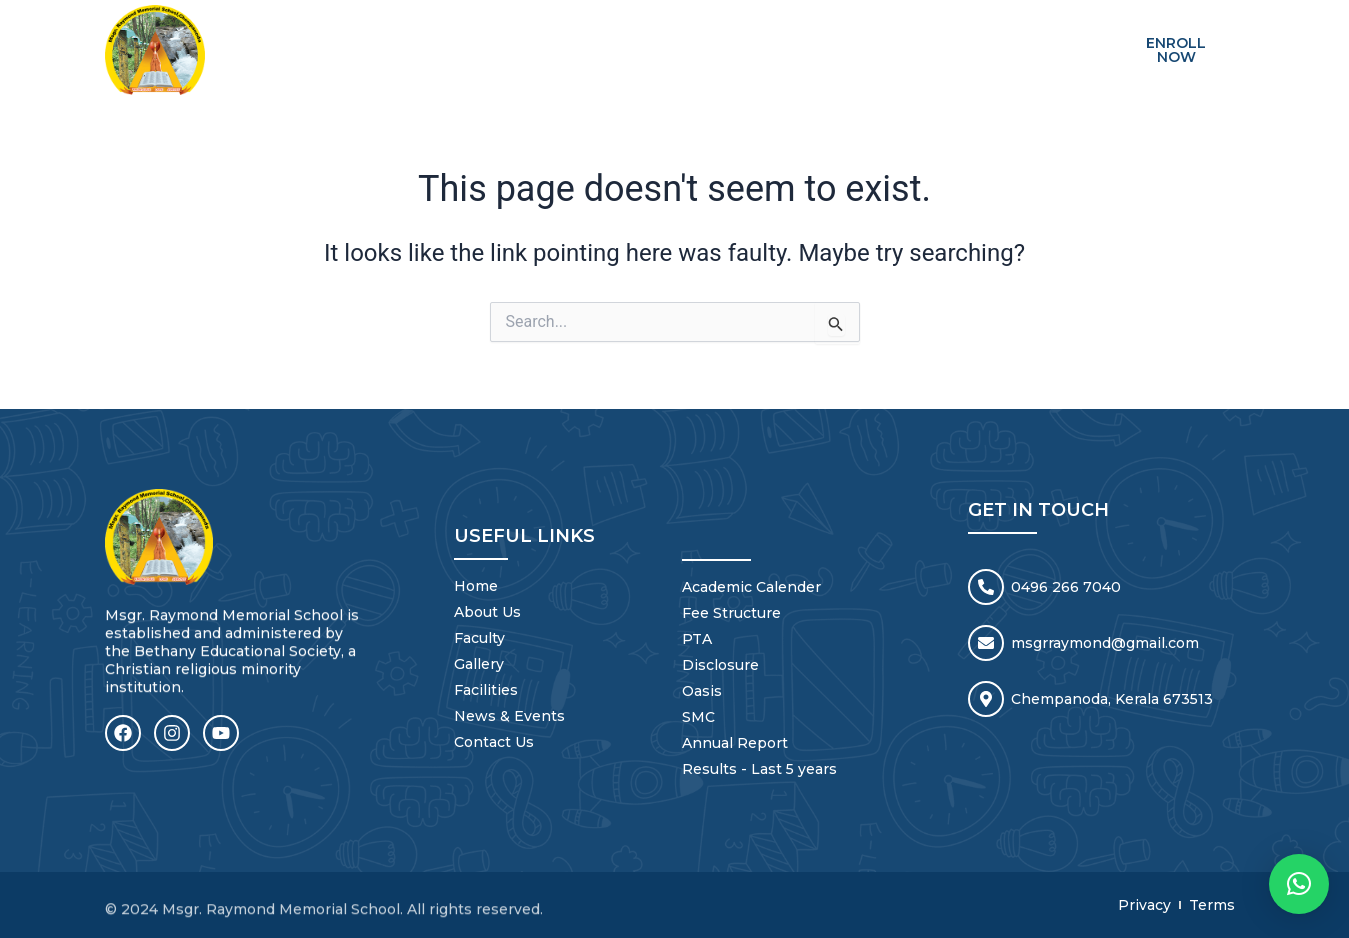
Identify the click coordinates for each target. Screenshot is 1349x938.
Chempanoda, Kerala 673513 (1112, 696)
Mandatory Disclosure (1007, 65)
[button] (1299, 884)
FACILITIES (789, 35)
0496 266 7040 (1066, 584)
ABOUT (511, 35)
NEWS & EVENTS (913, 35)
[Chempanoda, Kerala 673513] (986, 696)
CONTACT (1035, 35)
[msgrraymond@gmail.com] (986, 640)
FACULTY (598, 35)
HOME (435, 35)
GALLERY (691, 35)
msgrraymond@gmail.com (1105, 640)
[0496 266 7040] (986, 584)
